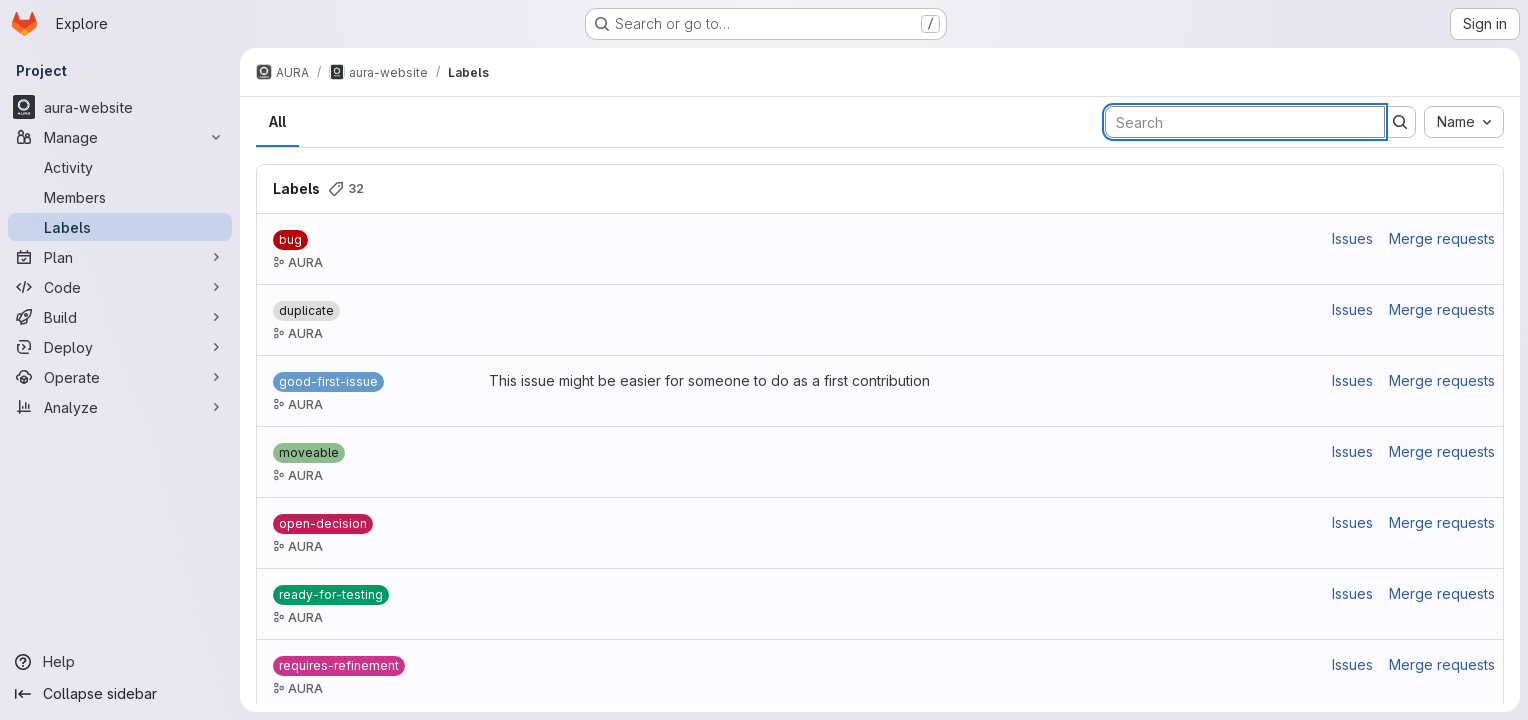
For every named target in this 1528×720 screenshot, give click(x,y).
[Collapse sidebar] (120, 694)
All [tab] (277, 121)
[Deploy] (120, 347)
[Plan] (120, 257)
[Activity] (120, 167)
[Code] (120, 287)
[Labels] (120, 227)
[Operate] (120, 377)
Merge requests (1442, 238)
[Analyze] (120, 407)
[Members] (120, 197)
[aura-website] (120, 107)
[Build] (120, 317)
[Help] (120, 662)
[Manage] (120, 137)
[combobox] (1464, 122)
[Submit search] (1400, 122)
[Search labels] (1245, 122)
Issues (1352, 238)
